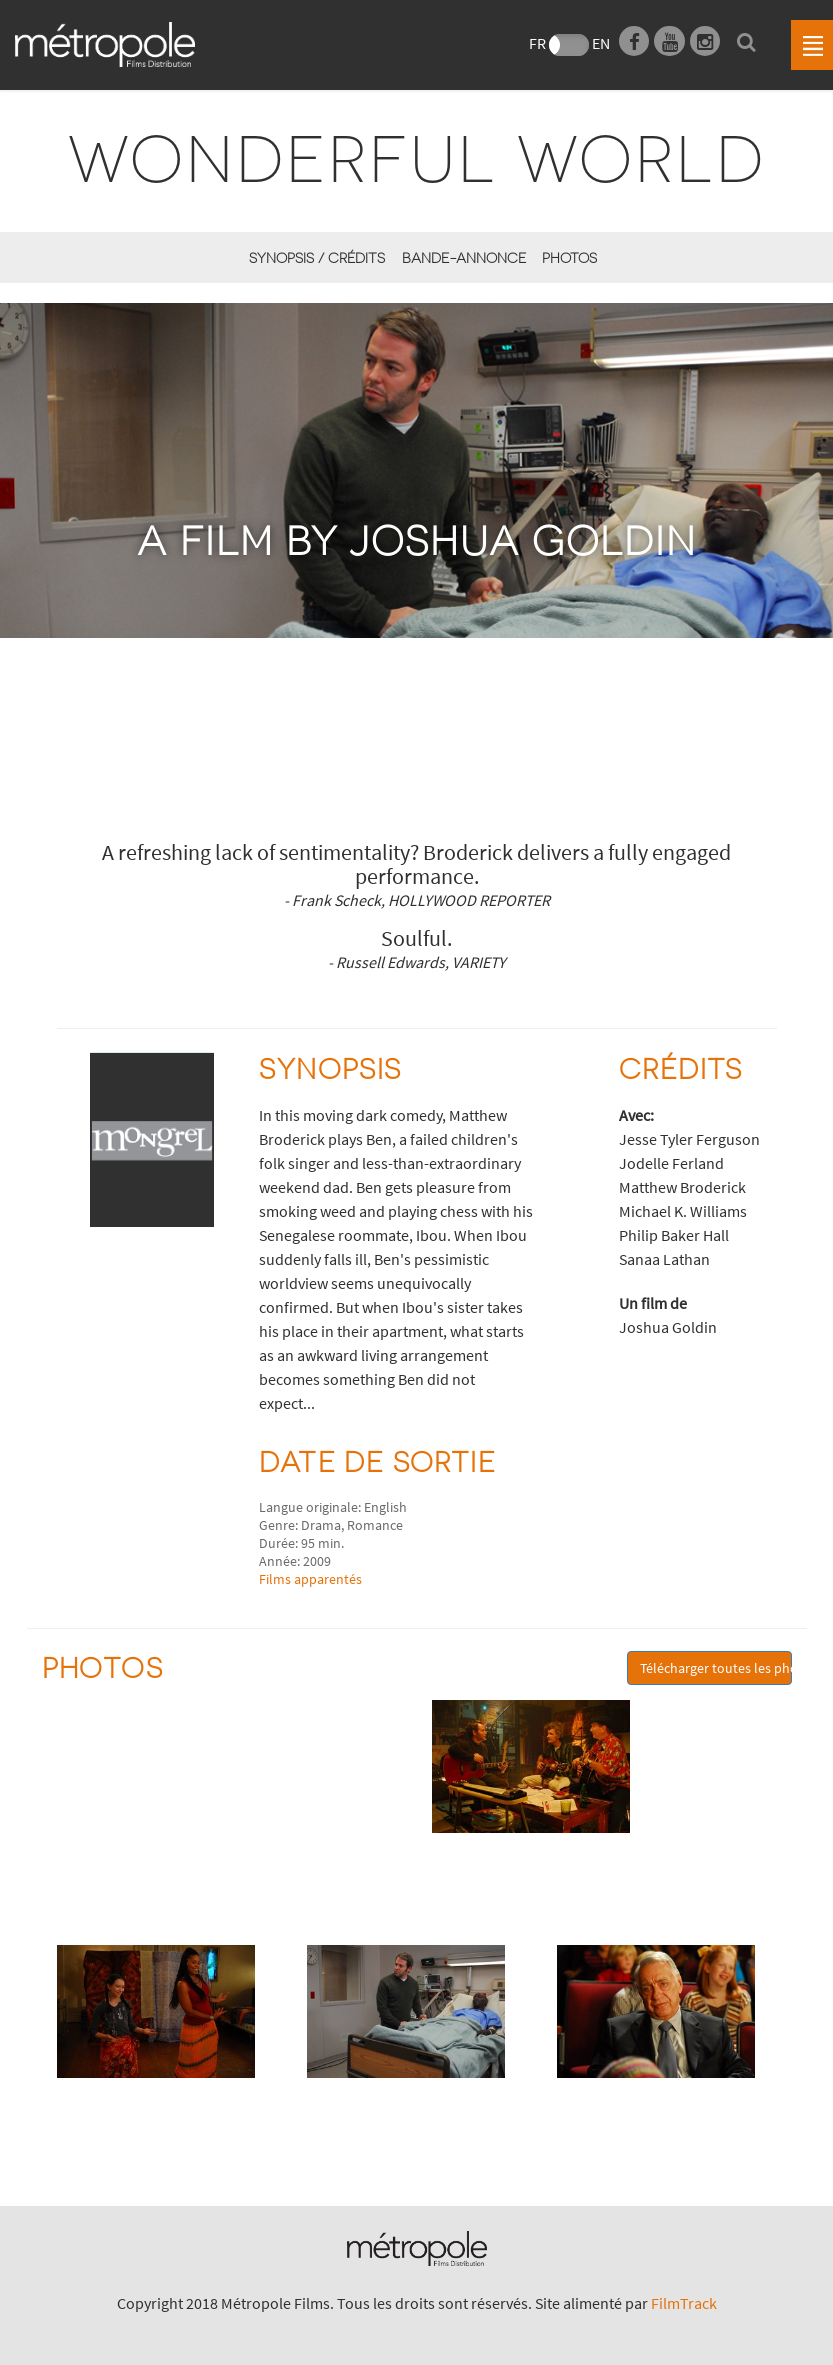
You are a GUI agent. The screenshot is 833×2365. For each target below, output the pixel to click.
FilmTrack (684, 2303)
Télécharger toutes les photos (716, 1668)
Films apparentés (310, 1579)
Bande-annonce (464, 257)
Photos (569, 257)
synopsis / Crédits (317, 257)
